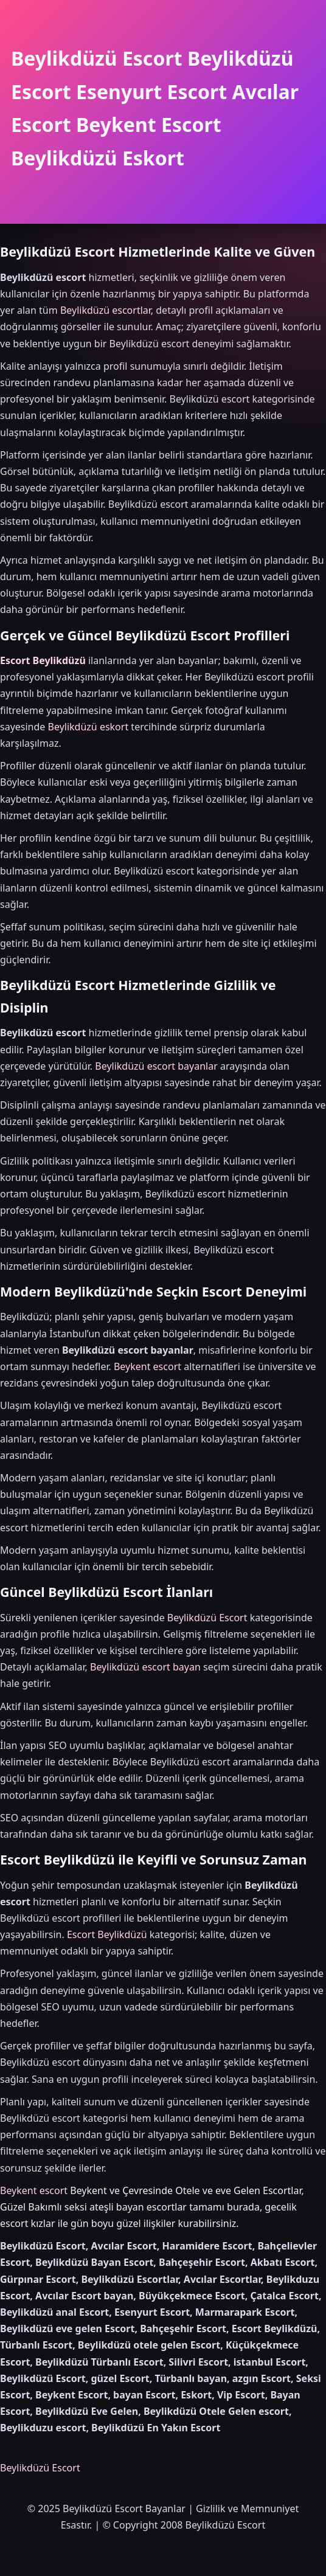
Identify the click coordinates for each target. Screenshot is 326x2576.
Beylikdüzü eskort (88, 726)
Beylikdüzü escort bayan (145, 1667)
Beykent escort (147, 1366)
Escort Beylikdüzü (43, 660)
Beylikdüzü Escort (207, 1617)
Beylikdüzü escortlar (105, 310)
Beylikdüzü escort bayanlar (156, 1066)
